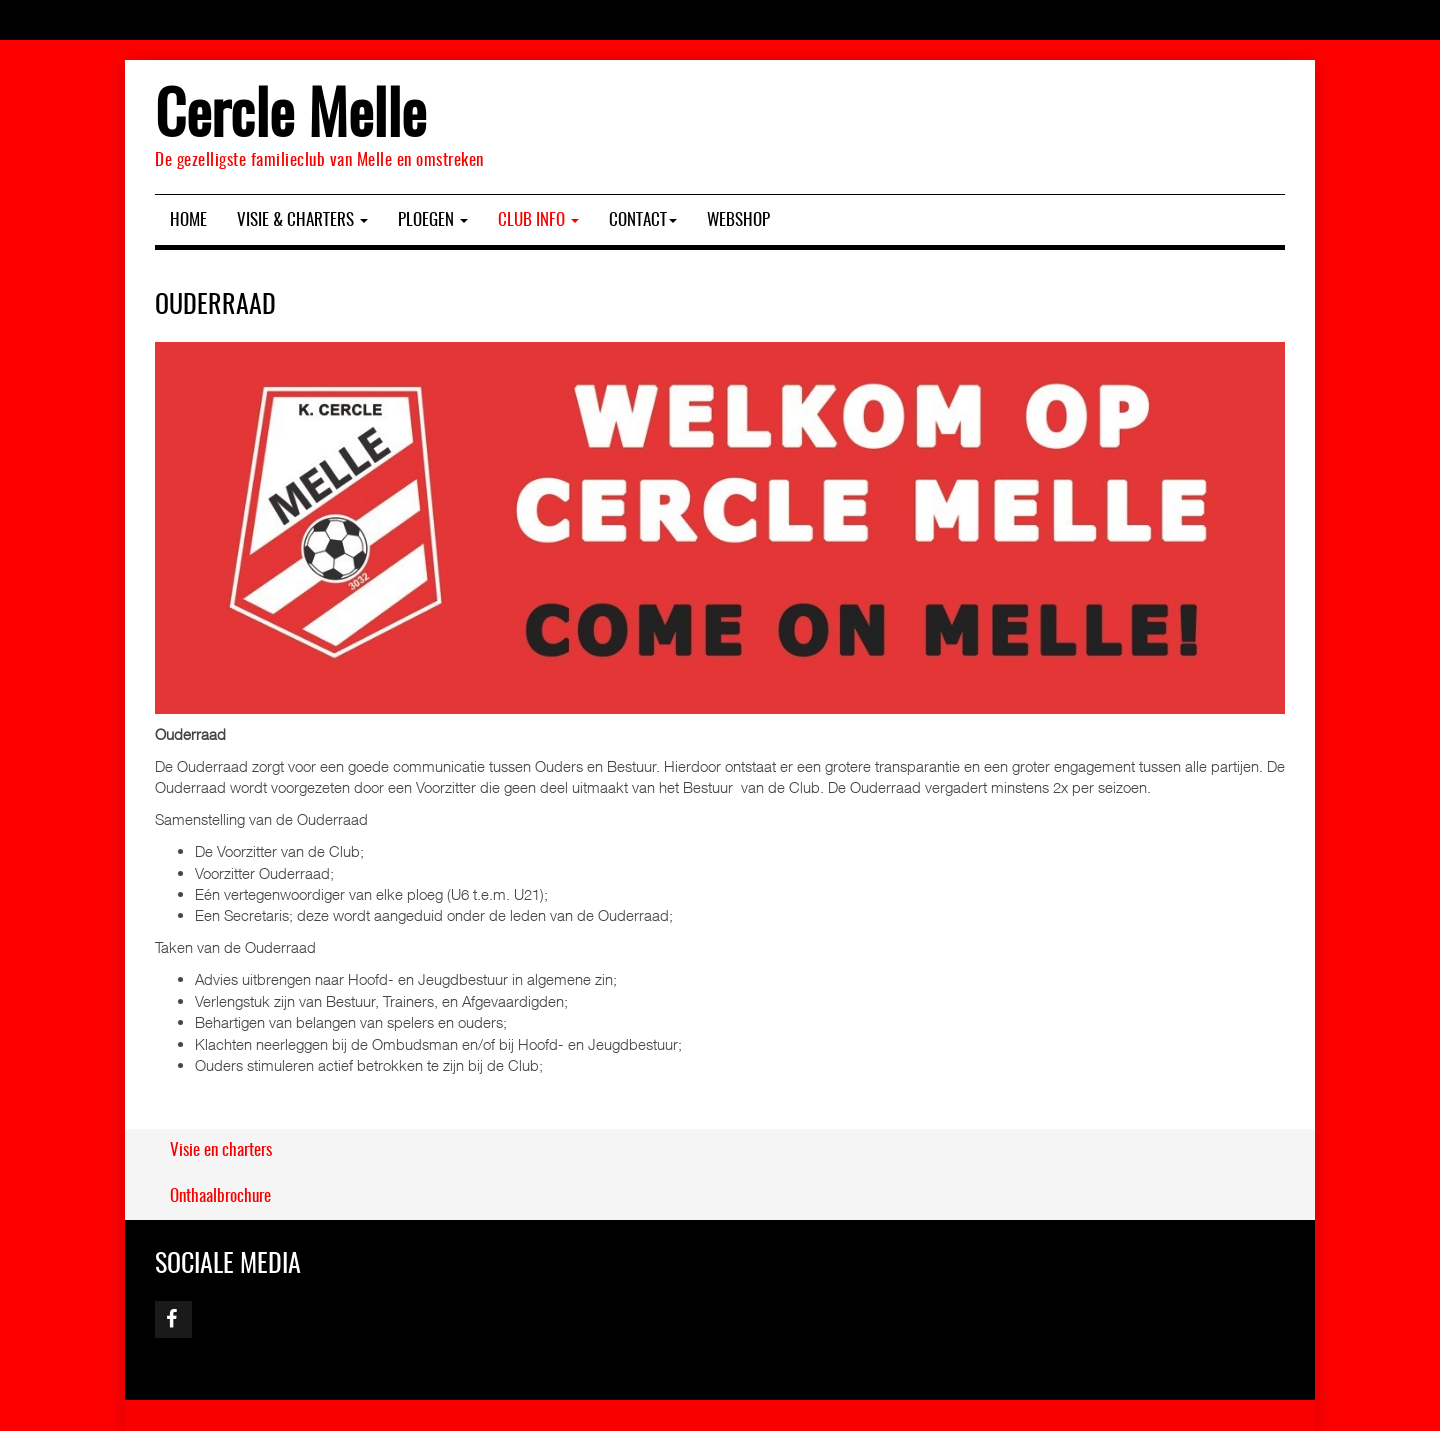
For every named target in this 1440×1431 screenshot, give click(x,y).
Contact (643, 220)
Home (188, 220)
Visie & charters (302, 220)
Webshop (738, 220)
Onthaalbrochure (220, 1196)
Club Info (538, 220)
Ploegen (433, 220)
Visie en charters (221, 1150)
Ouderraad (215, 306)
